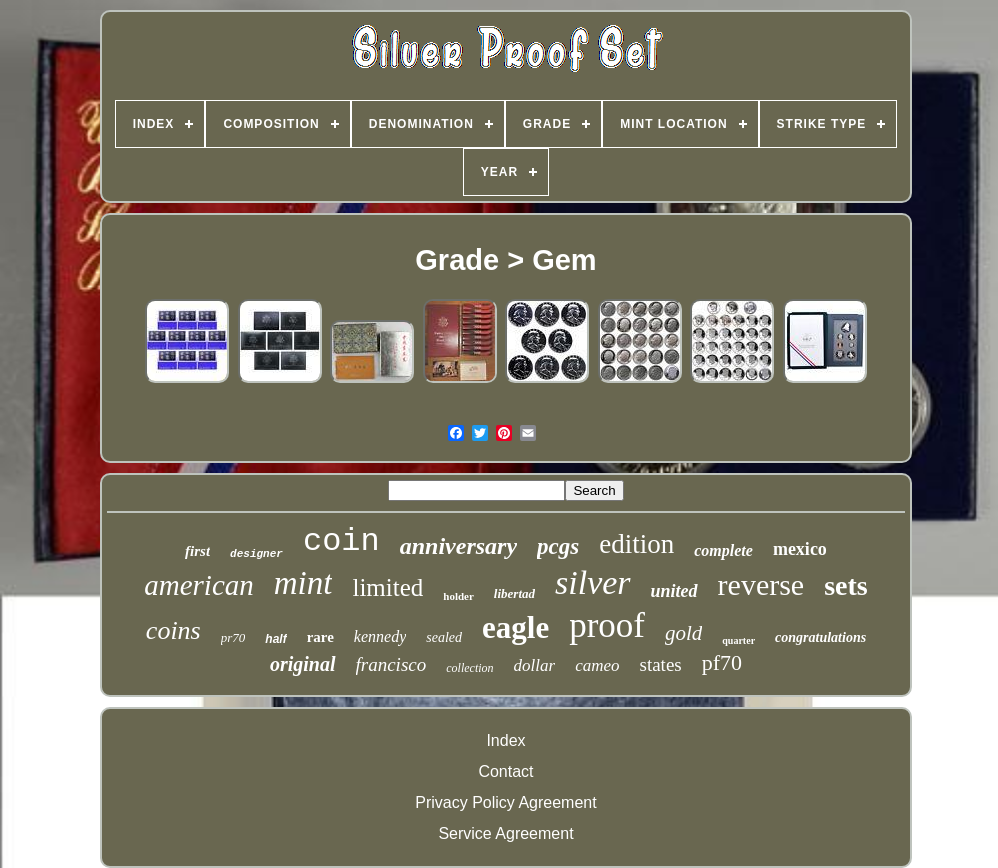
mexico (800, 549)
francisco (391, 664)
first (197, 551)
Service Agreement (505, 833)
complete (723, 550)
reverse (761, 584)
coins (173, 630)
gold (683, 633)
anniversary (458, 546)
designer (256, 554)
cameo (597, 665)
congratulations (820, 637)
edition (636, 544)
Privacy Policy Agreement (505, 802)
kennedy (380, 636)
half (275, 639)
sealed (444, 637)
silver (593, 582)
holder (458, 596)
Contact (505, 771)
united (674, 591)
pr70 (233, 637)
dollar (535, 665)
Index (505, 740)
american (199, 585)
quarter (738, 640)
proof (607, 625)
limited (387, 587)
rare (320, 637)
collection (469, 668)
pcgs (558, 546)
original (303, 664)
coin (341, 541)
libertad (514, 593)
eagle (515, 627)
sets (846, 585)
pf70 (722, 662)
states (661, 664)
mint (303, 583)
